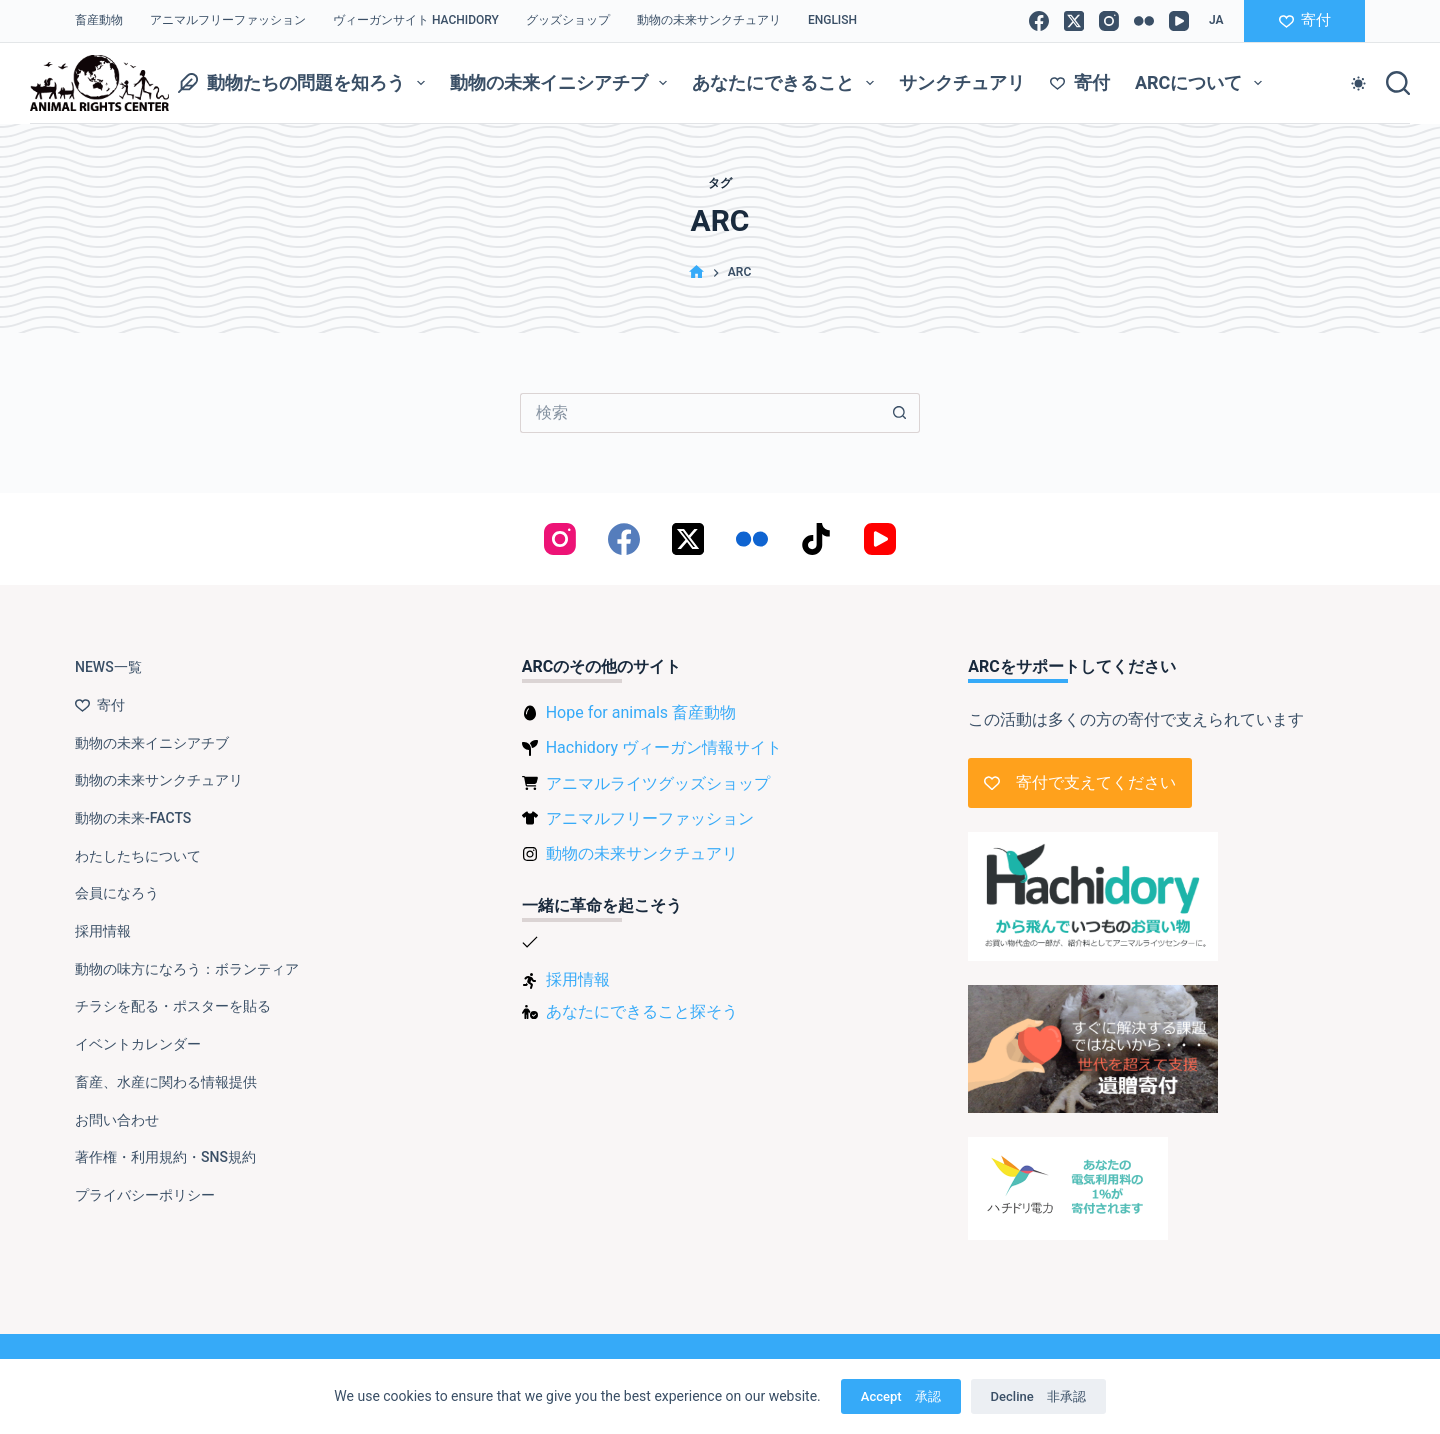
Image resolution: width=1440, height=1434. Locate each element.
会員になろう (117, 893)
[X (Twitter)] (1074, 21)
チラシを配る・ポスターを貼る (173, 1006)
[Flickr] (1144, 21)
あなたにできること (787, 83)
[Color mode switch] (1358, 83)
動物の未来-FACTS (133, 818)
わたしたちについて (138, 856)
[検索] (1398, 83)
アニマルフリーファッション (228, 20)
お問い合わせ (117, 1120)
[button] (1216, 21)
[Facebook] (1039, 21)
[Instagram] (1109, 21)
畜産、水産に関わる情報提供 (166, 1082)
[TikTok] (816, 539)
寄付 (1305, 20)
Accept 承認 (901, 1396)
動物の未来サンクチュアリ (709, 20)
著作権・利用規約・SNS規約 (165, 1157)
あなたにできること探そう (642, 1011)
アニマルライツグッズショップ (658, 783)
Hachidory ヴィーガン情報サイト (664, 747)
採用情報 (103, 931)
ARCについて (1202, 83)
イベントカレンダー (138, 1044)
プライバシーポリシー (145, 1195)
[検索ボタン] (900, 413)
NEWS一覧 (108, 667)
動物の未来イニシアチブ (563, 83)
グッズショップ (568, 20)
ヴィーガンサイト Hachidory (416, 20)
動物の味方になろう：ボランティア (187, 969)
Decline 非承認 (1038, 1396)
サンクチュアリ (962, 82)
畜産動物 (99, 20)
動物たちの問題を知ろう (305, 83)
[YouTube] (1179, 21)
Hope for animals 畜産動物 (641, 712)
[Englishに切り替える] (832, 21)
